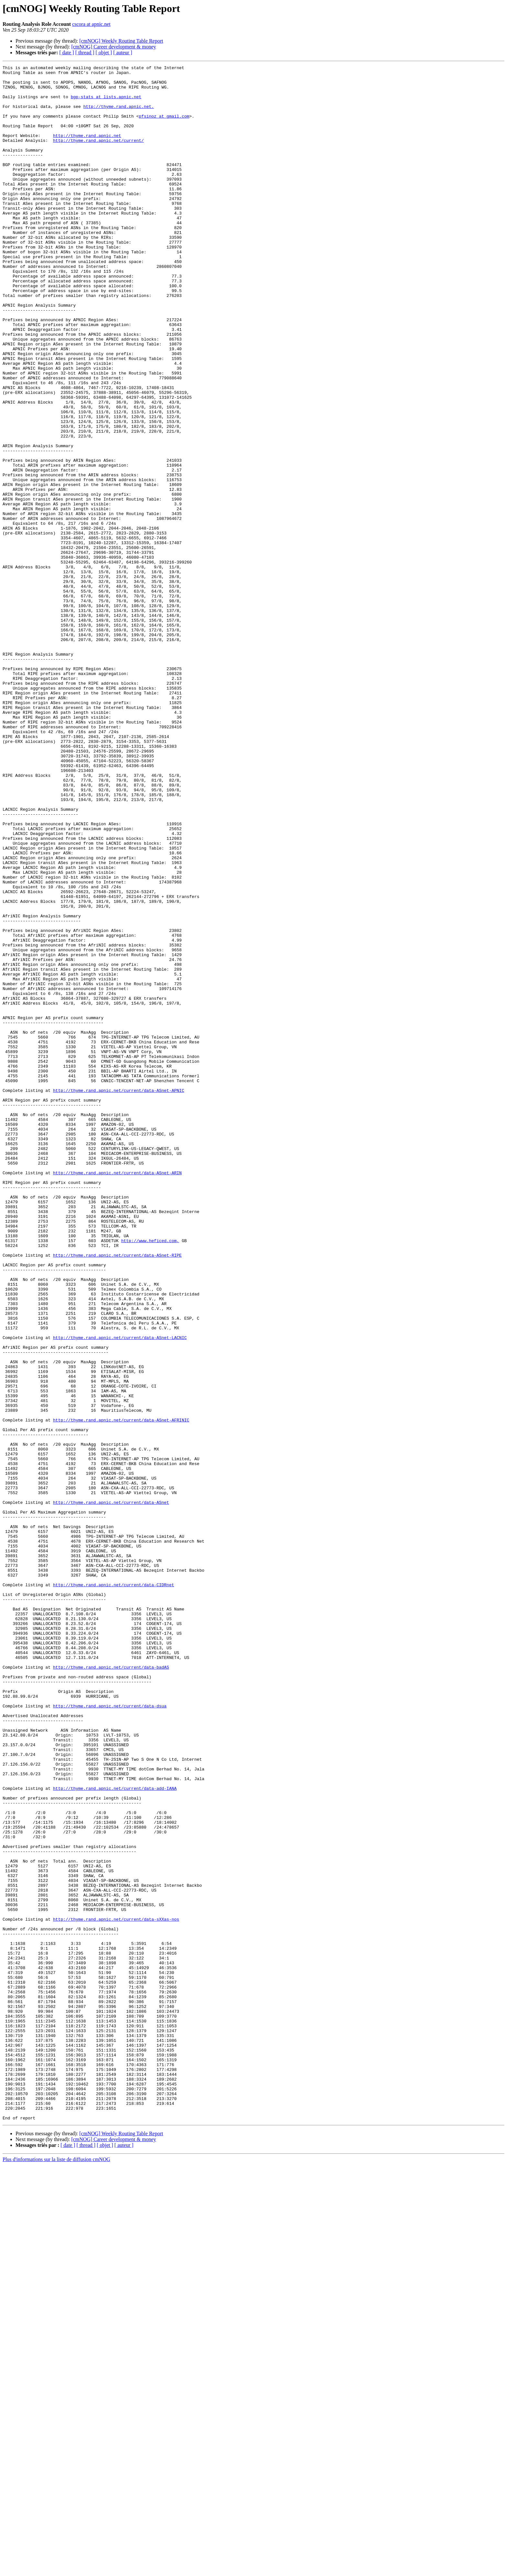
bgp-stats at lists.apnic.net (106, 103)
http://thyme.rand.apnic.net (87, 150)
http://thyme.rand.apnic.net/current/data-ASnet (111, 1790)
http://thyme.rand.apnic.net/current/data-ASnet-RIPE (117, 1493)
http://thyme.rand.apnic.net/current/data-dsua (110, 2034)
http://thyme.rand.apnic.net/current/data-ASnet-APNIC (118, 1296)
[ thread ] (84, 52)
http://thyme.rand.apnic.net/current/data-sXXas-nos (116, 2290)
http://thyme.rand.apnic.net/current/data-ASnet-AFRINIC (121, 1691)
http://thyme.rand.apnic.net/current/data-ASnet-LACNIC (120, 1592)
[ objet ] (103, 52)
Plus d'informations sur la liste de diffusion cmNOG (56, 2570)
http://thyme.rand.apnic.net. (118, 115)
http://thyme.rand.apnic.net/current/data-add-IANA (115, 2133)
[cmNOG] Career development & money (113, 46)
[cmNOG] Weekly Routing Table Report (121, 41)
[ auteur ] (122, 52)
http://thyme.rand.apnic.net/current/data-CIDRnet (113, 1889)
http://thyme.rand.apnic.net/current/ (98, 156)
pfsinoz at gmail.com (164, 127)
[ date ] (66, 52)
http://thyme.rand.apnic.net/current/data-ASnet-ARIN (117, 1395)
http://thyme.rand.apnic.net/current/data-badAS (111, 1988)
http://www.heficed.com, (150, 1476)
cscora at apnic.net (91, 24)
